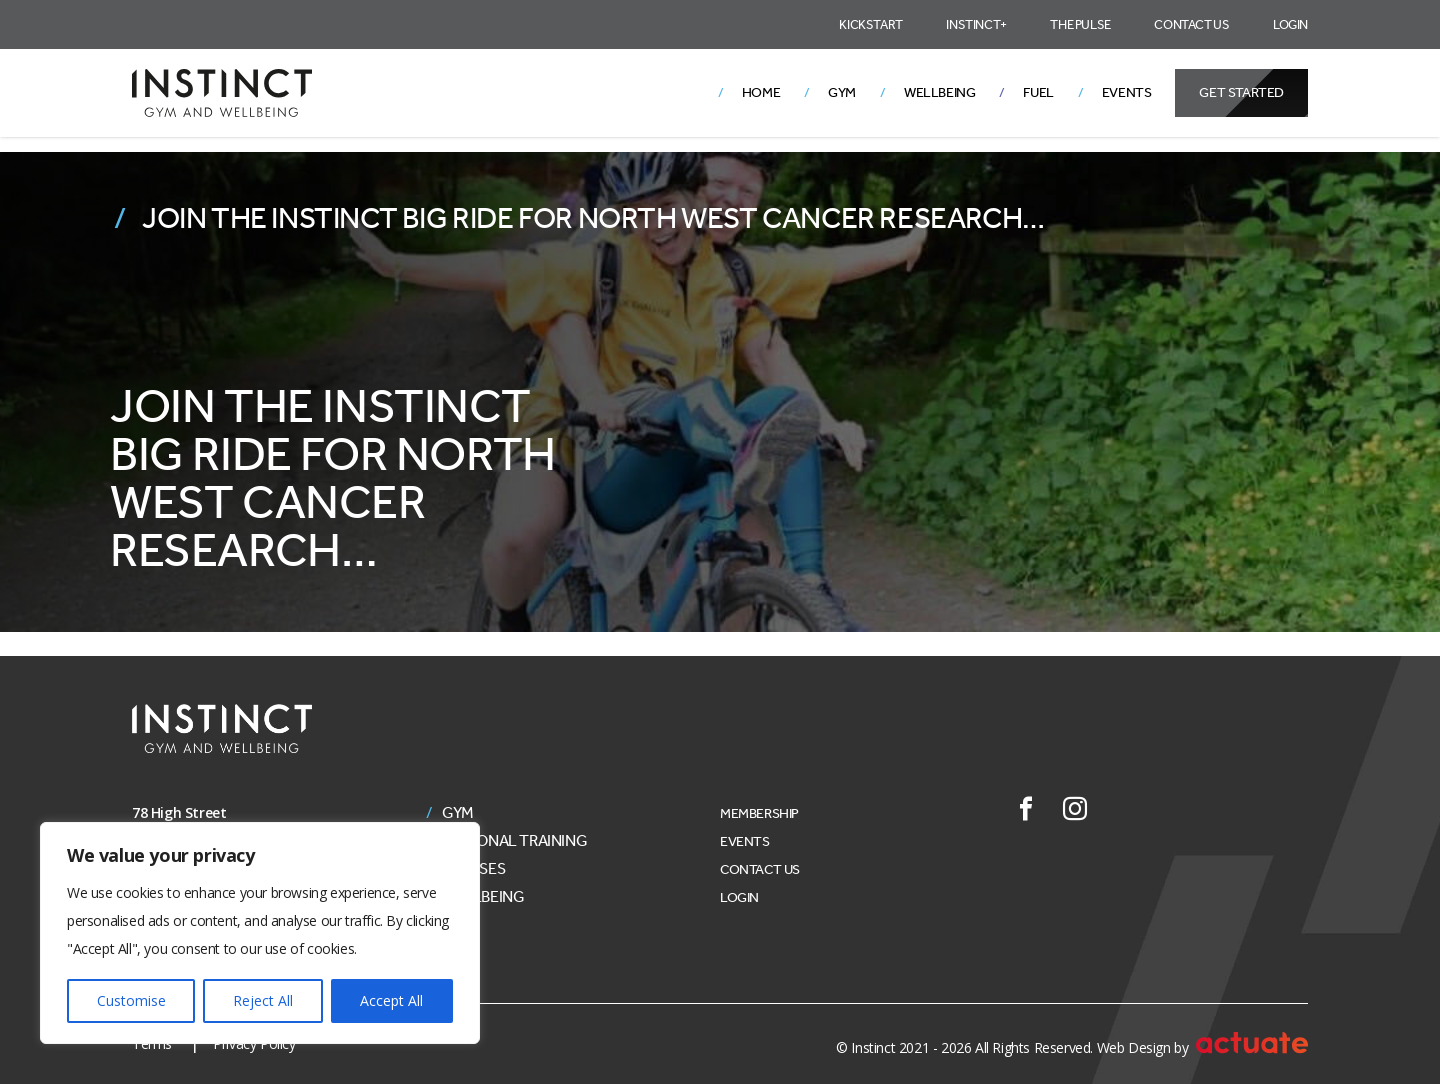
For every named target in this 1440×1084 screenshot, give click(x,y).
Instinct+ (976, 24)
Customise (131, 1000)
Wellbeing (939, 92)
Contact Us (1191, 24)
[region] (260, 933)
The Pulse (1080, 24)
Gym (842, 92)
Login (1290, 24)
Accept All (391, 1000)
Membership (759, 813)
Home (761, 92)
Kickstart (870, 24)
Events (1127, 92)
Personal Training (514, 841)
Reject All (263, 1000)
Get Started (1241, 92)
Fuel (1038, 92)
